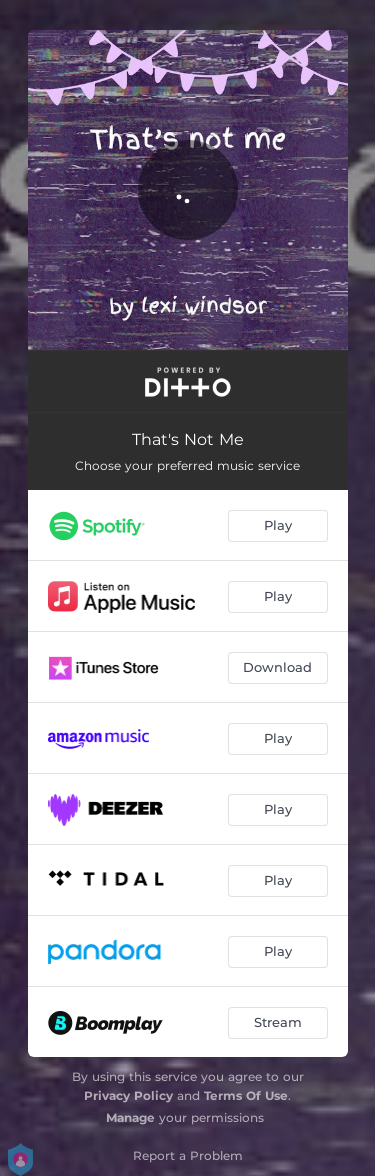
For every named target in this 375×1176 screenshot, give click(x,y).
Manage (130, 1117)
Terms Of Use (246, 1095)
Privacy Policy (128, 1095)
